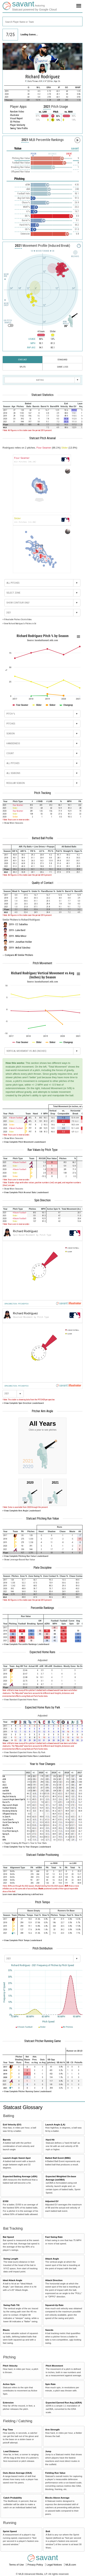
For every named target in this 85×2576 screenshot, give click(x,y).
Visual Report (16, 118)
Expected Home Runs (42, 1652)
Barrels (7, 2139)
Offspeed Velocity (10, 1814)
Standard (62, 359)
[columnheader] (7, 405)
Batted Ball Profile (42, 838)
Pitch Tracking (42, 793)
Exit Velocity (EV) (12, 2124)
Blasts (6, 2330)
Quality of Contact (42, 883)
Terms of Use (16, 2564)
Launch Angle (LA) (55, 2124)
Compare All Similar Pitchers (19, 955)
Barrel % (6, 1802)
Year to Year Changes (42, 1764)
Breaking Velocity (10, 1811)
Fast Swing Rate (54, 2237)
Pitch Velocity (10, 2365)
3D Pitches (15, 121)
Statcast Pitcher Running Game (42, 2041)
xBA (4, 1779)
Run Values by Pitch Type (43, 1150)
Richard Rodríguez (42, 76)
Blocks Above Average (57, 2497)
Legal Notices (54, 2564)
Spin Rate (50, 2384)
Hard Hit (50, 2139)
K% (4, 1837)
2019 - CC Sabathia (18, 924)
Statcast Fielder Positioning (42, 1855)
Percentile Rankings (42, 1608)
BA (4, 1776)
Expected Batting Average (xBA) (20, 2176)
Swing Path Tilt (11, 2305)
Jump (48, 2451)
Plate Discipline (43, 1567)
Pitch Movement (42, 963)
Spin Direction (42, 1200)
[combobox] (42, 21)
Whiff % (5, 1825)
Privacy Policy (35, 2564)
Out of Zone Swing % (11, 1822)
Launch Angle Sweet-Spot (17, 2158)
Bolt (48, 2531)
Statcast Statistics (42, 395)
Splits (23, 366)
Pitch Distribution (43, 1948)
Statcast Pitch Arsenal (42, 438)
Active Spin (9, 2384)
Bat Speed (8, 2237)
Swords (49, 2330)
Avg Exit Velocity (9, 1796)
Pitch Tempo (42, 1902)
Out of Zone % (8, 1819)
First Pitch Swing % (10, 1831)
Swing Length (10, 2258)
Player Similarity (17, 125)
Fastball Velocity (9, 1808)
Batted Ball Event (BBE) (58, 2158)
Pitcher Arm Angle (42, 1411)
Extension (8, 2402)
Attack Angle (52, 2258)
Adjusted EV (52, 2201)
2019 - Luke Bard (17, 930)
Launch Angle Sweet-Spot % (14, 1799)
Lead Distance (11, 2451)
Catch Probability (12, 2497)
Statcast (22, 359)
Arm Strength (52, 2429)
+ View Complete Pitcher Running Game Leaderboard (27, 2091)
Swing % (6, 1834)
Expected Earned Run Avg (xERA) (64, 2402)
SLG (4, 1782)
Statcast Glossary (22, 2107)
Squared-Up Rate (54, 2305)
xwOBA (6, 1790)
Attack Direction (54, 2280)
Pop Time (8, 2429)
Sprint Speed (10, 2531)
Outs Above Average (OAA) (17, 2473)
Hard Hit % (7, 1793)
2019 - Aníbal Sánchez (19, 947)
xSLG (5, 1785)
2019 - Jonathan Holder (20, 941)
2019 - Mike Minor (17, 936)
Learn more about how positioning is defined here (23, 1894)
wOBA (5, 1788)
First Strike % (8, 1828)
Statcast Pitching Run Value (42, 1518)
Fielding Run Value (55, 2473)
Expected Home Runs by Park (42, 1707)
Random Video (17, 111)
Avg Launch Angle (10, 1805)
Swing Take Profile (19, 128)
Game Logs (62, 366)
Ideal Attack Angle (12, 2280)
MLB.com (70, 2564)
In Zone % (6, 1816)
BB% (4, 1840)
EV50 (5, 2201)
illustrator (14, 115)
